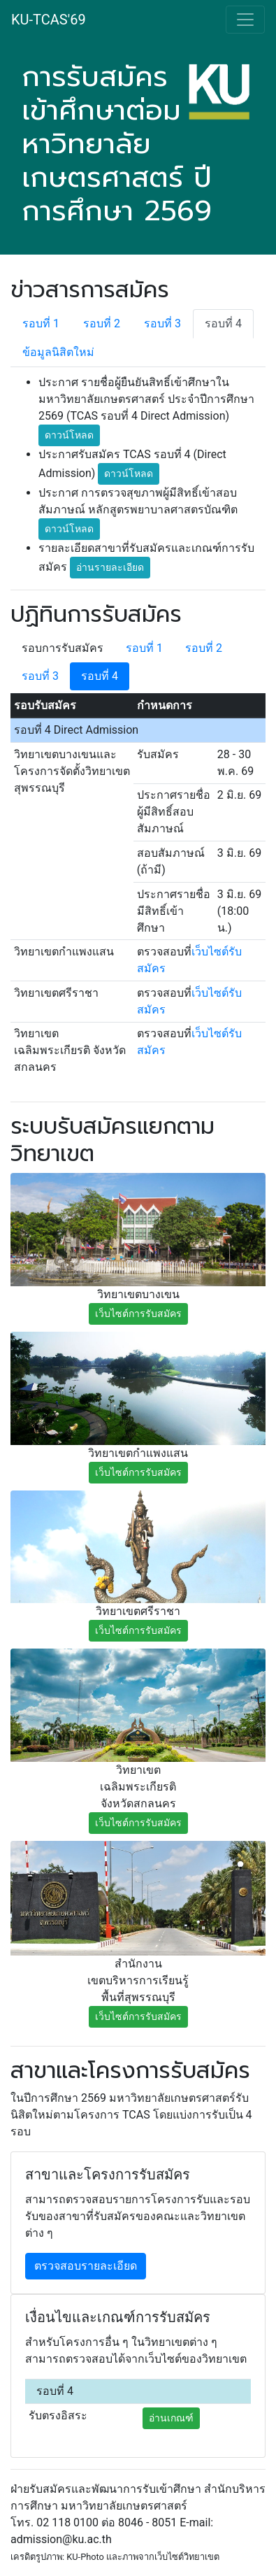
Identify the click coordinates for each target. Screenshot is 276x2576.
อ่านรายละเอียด (110, 567)
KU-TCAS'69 (48, 19)
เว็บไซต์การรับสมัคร (138, 1313)
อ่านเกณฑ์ (171, 2418)
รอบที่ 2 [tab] (101, 323)
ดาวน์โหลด (69, 435)
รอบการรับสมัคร (62, 648)
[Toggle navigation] (245, 20)
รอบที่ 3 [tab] (162, 323)
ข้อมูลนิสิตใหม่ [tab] (58, 352)
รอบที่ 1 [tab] (40, 323)
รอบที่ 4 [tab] (223, 323)
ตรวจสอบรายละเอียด (85, 2265)
